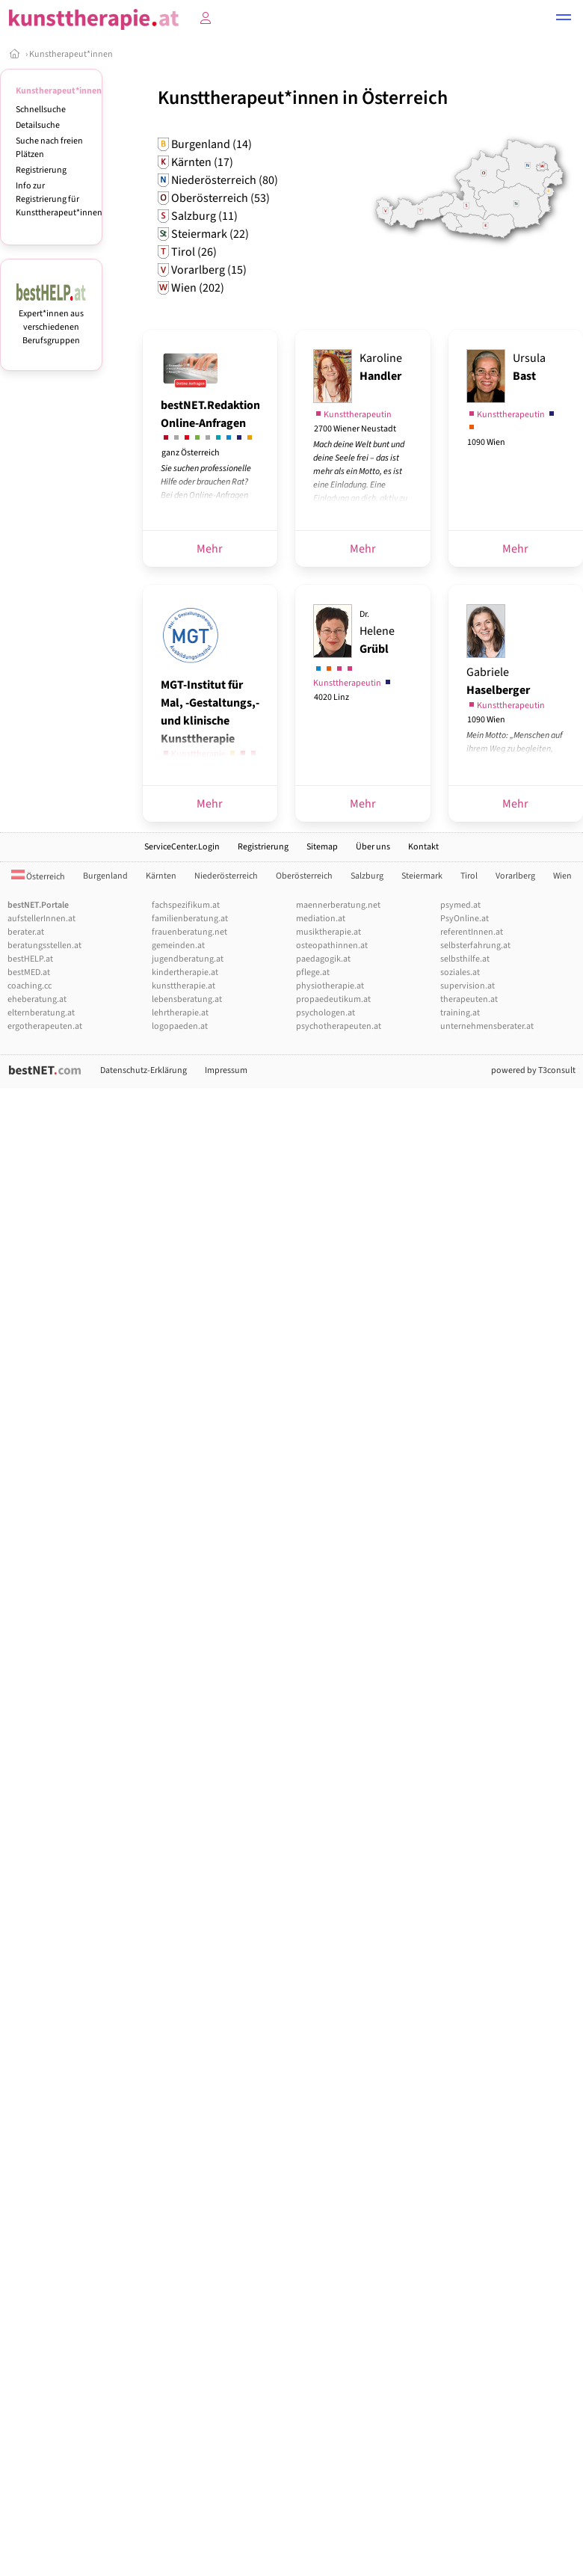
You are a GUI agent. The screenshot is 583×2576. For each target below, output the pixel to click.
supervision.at (467, 986)
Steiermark (421, 876)
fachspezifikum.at (186, 905)
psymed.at (460, 905)
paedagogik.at (323, 959)
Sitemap (322, 846)
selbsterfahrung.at (475, 945)
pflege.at (313, 972)
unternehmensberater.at (487, 1026)
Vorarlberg (515, 876)
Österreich (38, 876)
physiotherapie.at (330, 986)
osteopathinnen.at (332, 945)
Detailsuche (38, 125)
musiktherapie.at (328, 932)
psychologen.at (325, 1012)
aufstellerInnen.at (41, 918)
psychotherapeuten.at (338, 1026)
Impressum (226, 1070)
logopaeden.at (180, 1026)
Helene (377, 632)
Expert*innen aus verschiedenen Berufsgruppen (51, 320)
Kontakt (423, 846)
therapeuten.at (469, 999)
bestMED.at (28, 972)
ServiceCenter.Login (182, 846)
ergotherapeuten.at (44, 1026)
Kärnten (161, 876)
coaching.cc (29, 986)
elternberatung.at (41, 1012)
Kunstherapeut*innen (71, 54)
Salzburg (367, 876)
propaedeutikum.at (333, 999)
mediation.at (320, 918)
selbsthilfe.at (465, 959)
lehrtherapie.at (180, 1012)
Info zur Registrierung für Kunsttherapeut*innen (59, 199)
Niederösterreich (226, 876)
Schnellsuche (41, 109)
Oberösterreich (304, 876)
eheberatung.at (37, 999)
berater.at (25, 932)
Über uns (373, 846)
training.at (460, 1012)
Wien (562, 876)
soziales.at (460, 972)
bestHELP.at (30, 959)
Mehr (210, 549)
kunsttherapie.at (183, 986)
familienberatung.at (190, 918)
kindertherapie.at (185, 972)
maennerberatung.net (338, 905)
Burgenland (105, 876)
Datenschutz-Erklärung (143, 1070)
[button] (564, 19)
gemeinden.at (178, 945)
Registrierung (41, 170)
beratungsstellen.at (44, 945)
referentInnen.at (471, 932)
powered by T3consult (533, 1070)
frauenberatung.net (189, 932)
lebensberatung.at (187, 999)
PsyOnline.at (464, 918)
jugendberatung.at (187, 959)
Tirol (469, 876)
